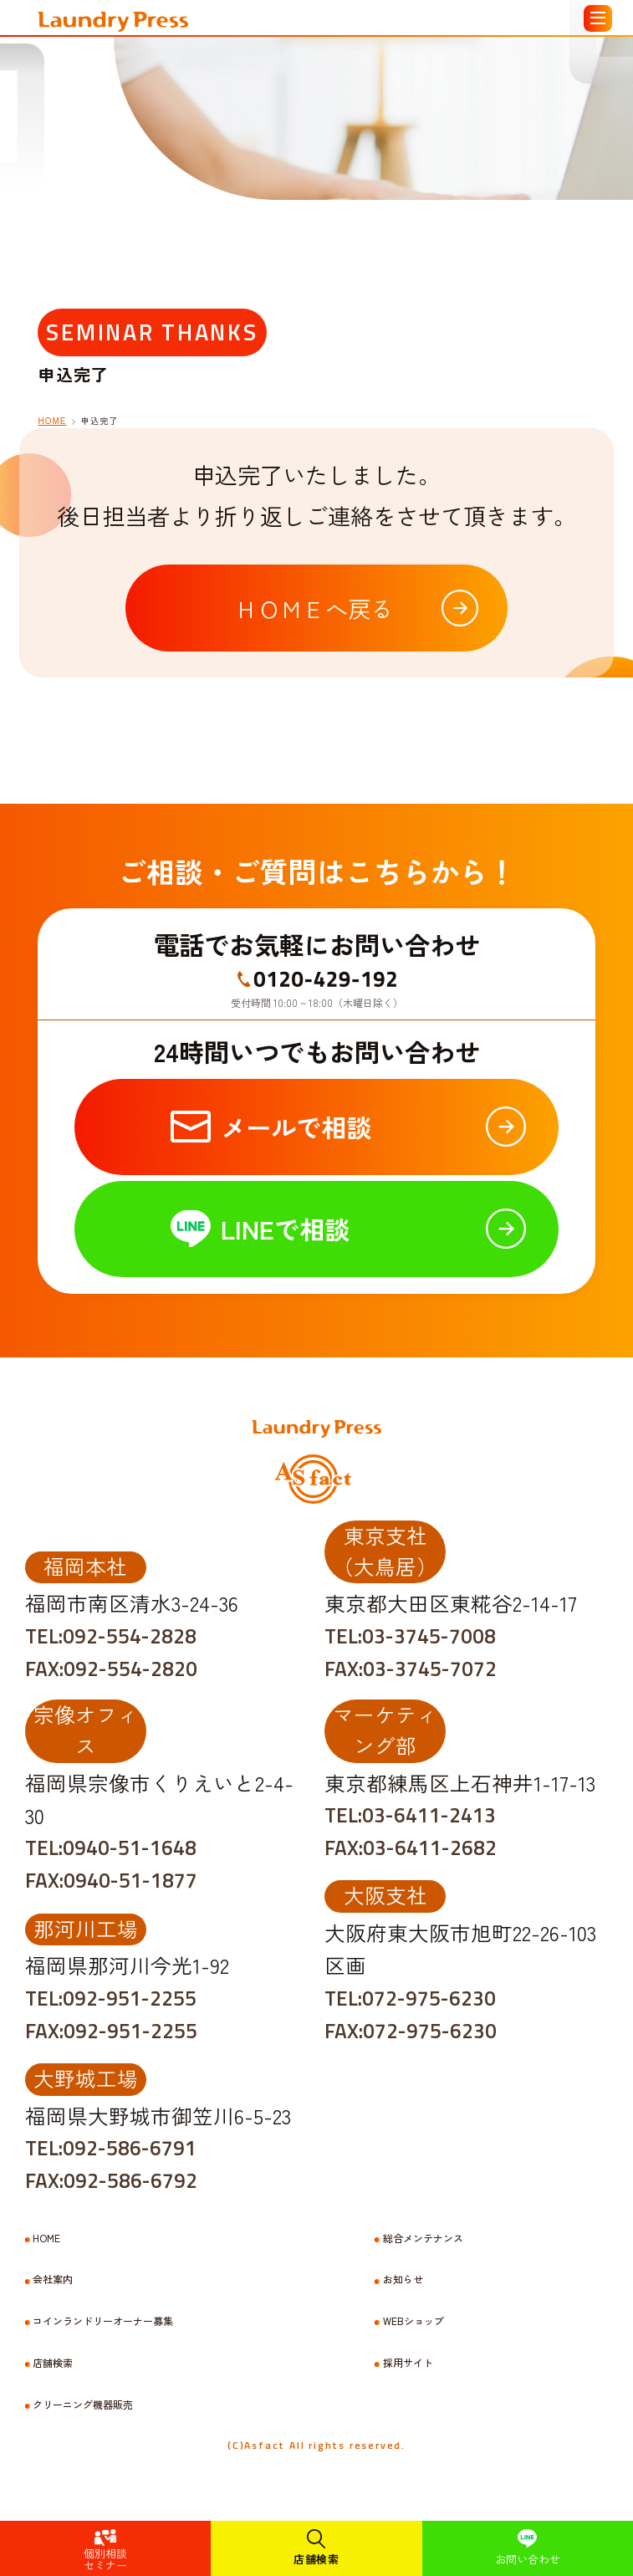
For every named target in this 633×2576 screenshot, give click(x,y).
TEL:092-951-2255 (111, 1998)
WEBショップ (413, 2321)
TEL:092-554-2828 (111, 1636)
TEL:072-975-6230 (410, 1998)
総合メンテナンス (423, 2238)
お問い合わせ (527, 2559)
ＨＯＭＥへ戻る (314, 608)
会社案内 (53, 2279)
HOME (52, 421)
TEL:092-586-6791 (111, 2148)
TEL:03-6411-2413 (410, 1815)
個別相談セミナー (105, 2559)
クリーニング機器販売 (83, 2404)
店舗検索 (316, 2559)
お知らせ (403, 2279)
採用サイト (408, 2362)
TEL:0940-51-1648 (111, 1847)
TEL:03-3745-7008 (410, 1636)
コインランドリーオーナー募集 (103, 2321)
